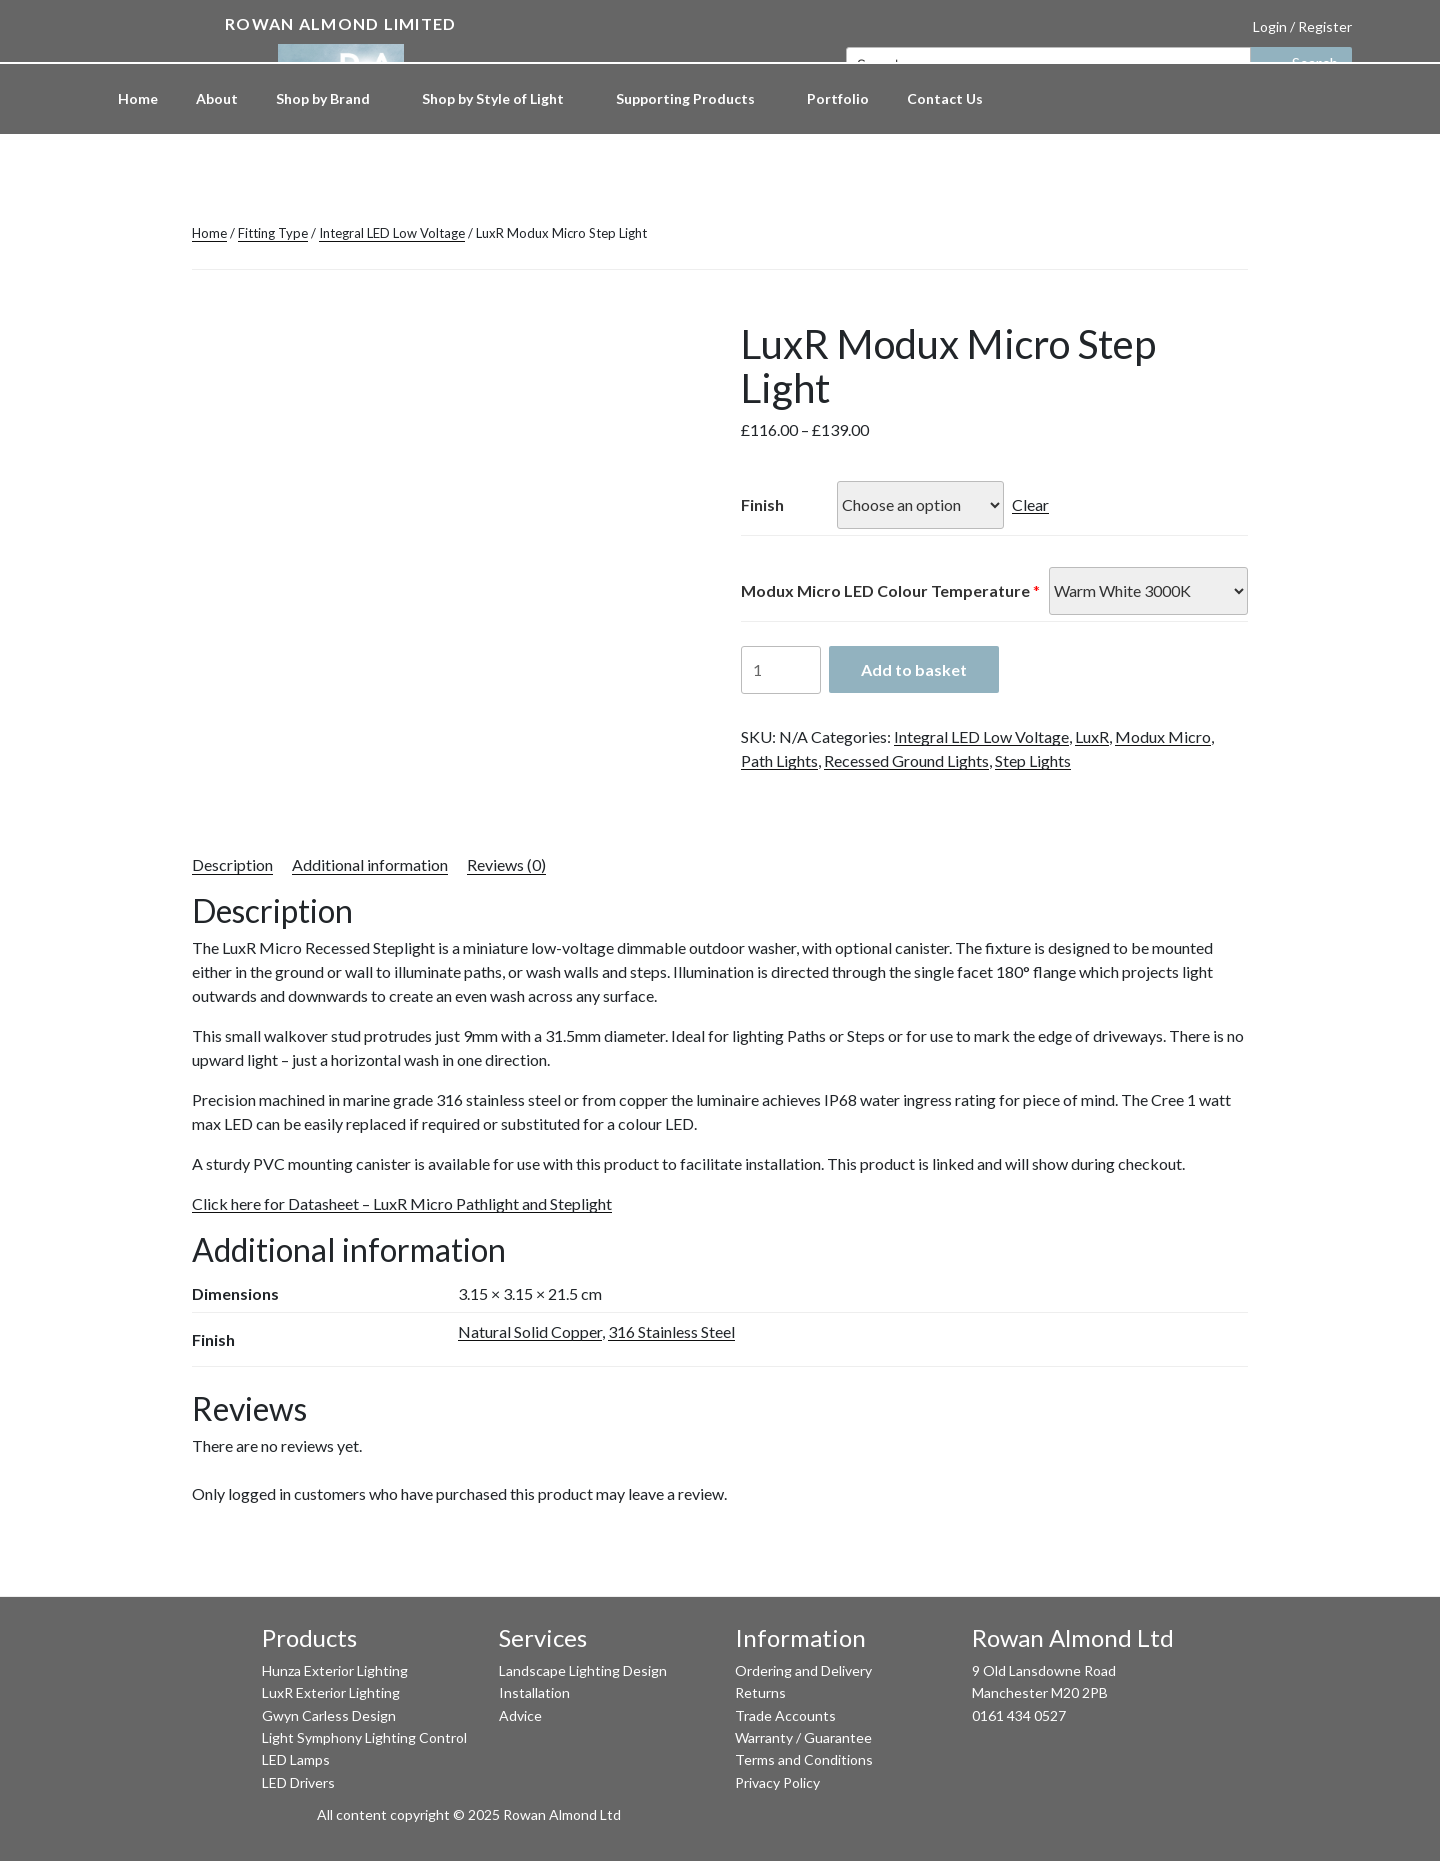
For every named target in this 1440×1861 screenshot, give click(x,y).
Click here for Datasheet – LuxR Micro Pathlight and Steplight (402, 1203)
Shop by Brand (332, 98)
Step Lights (1033, 760)
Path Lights (779, 760)
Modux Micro (1163, 736)
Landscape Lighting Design (583, 1670)
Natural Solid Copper (530, 1331)
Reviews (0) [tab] (506, 864)
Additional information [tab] (370, 864)
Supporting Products (695, 98)
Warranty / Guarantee (803, 1737)
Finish (762, 504)
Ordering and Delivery (803, 1670)
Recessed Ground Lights (906, 760)
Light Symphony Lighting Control (364, 1737)
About (217, 98)
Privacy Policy (777, 1782)
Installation (534, 1692)
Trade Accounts (785, 1715)
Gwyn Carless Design (329, 1715)
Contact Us (945, 98)
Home (138, 98)
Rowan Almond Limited (341, 23)
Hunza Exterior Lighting (335, 1670)
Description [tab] (232, 864)
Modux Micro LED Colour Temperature (885, 590)
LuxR (1092, 736)
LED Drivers (298, 1782)
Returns (760, 1692)
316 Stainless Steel (671, 1331)
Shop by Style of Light (502, 98)
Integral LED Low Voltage (392, 233)
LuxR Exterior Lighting (331, 1692)
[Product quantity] (781, 670)
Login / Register (1302, 26)
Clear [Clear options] (1030, 504)
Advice (520, 1715)
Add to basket (914, 669)
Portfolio (838, 98)
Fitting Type (273, 233)
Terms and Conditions (804, 1759)
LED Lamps (296, 1759)
